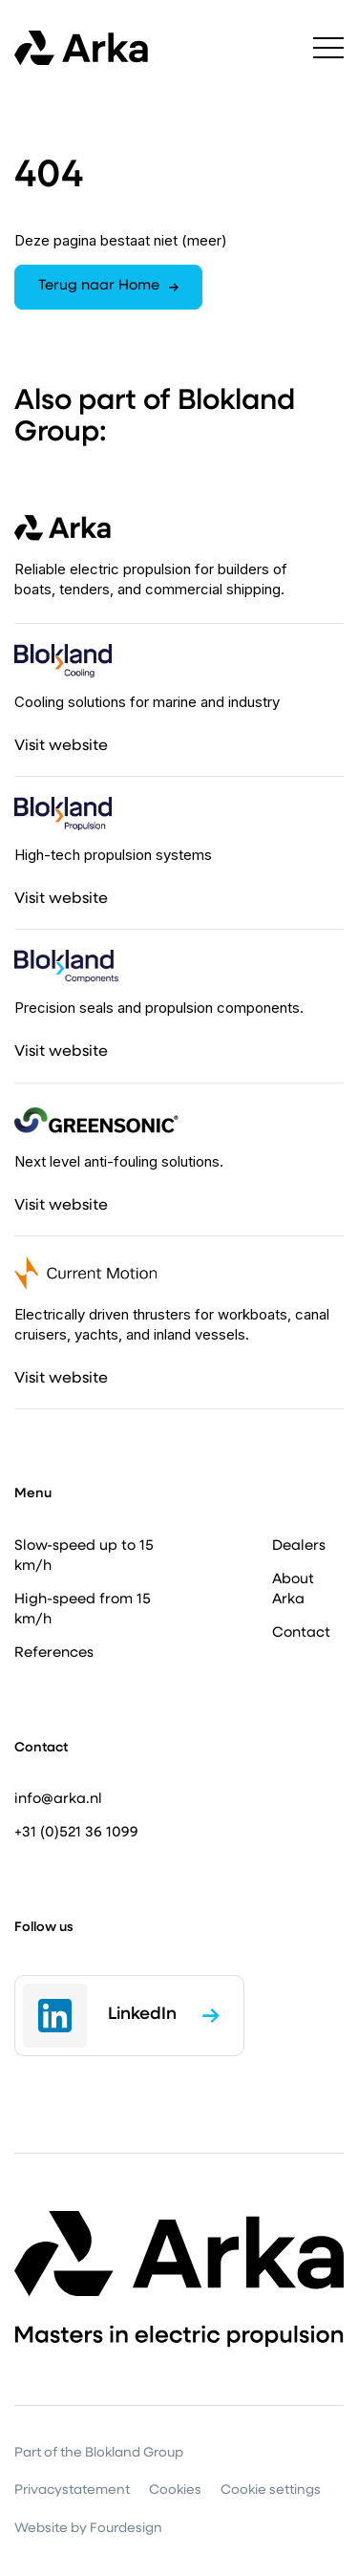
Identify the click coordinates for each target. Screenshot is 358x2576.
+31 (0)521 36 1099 (76, 1833)
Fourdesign (126, 2529)
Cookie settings (271, 2490)
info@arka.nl (58, 1799)
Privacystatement (72, 2490)
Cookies (175, 2490)
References (54, 1653)
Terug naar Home (108, 286)
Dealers (299, 1546)
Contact (301, 1633)
